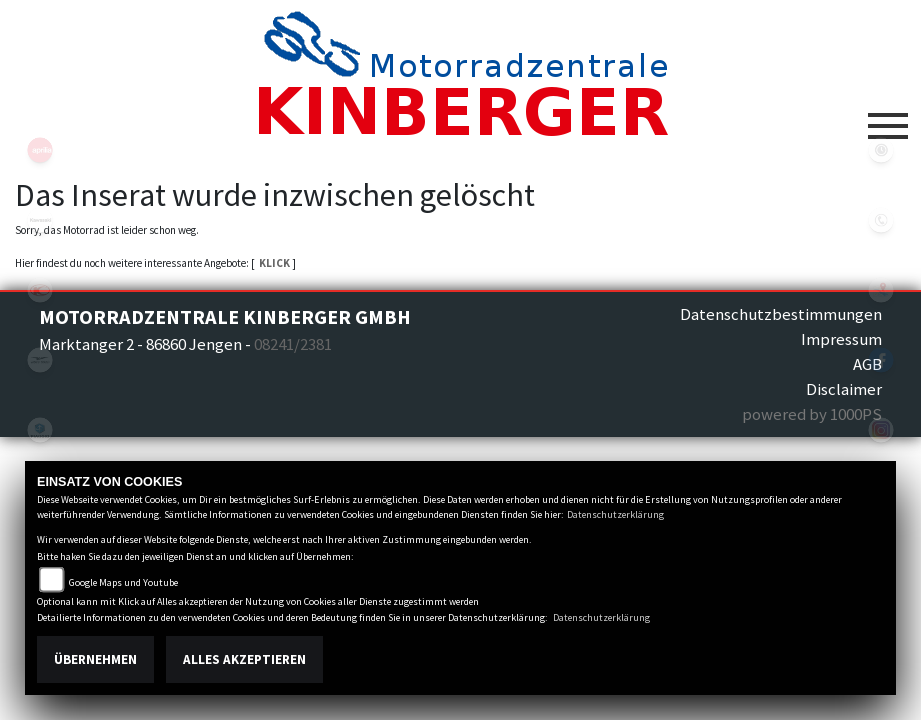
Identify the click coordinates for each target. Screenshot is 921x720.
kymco (40, 290)
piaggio (40, 430)
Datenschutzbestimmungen (781, 314)
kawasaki (40, 220)
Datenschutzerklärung (615, 514)
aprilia (40, 150)
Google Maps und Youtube (123, 582)
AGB (867, 364)
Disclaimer (844, 389)
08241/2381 (293, 344)
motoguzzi (40, 360)
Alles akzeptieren (244, 659)
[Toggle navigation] (888, 118)
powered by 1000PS (812, 414)
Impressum (841, 339)
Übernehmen (95, 659)
